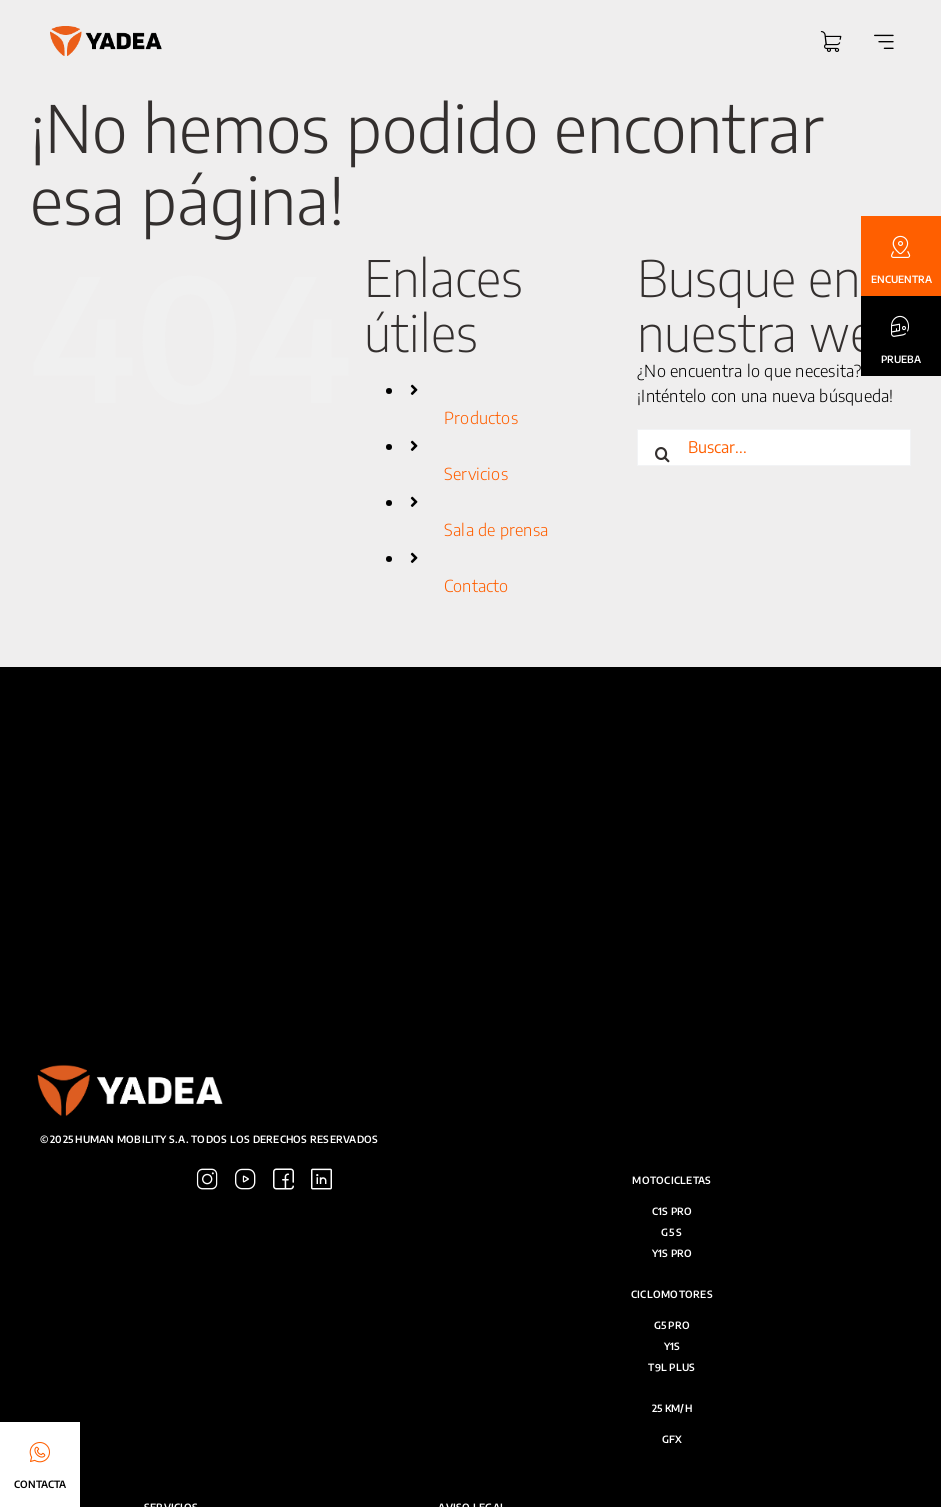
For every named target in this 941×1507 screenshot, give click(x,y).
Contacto (476, 590)
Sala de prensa (496, 534)
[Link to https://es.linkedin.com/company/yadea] (745, 1107)
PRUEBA (901, 359)
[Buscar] (662, 452)
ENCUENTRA (901, 279)
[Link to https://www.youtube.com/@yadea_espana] (670, 1107)
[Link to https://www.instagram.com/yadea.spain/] (632, 1107)
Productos (481, 422)
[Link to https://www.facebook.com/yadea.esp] (708, 1107)
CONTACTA (40, 1484)
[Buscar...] (774, 452)
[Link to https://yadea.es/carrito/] (831, 44)
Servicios (476, 478)
